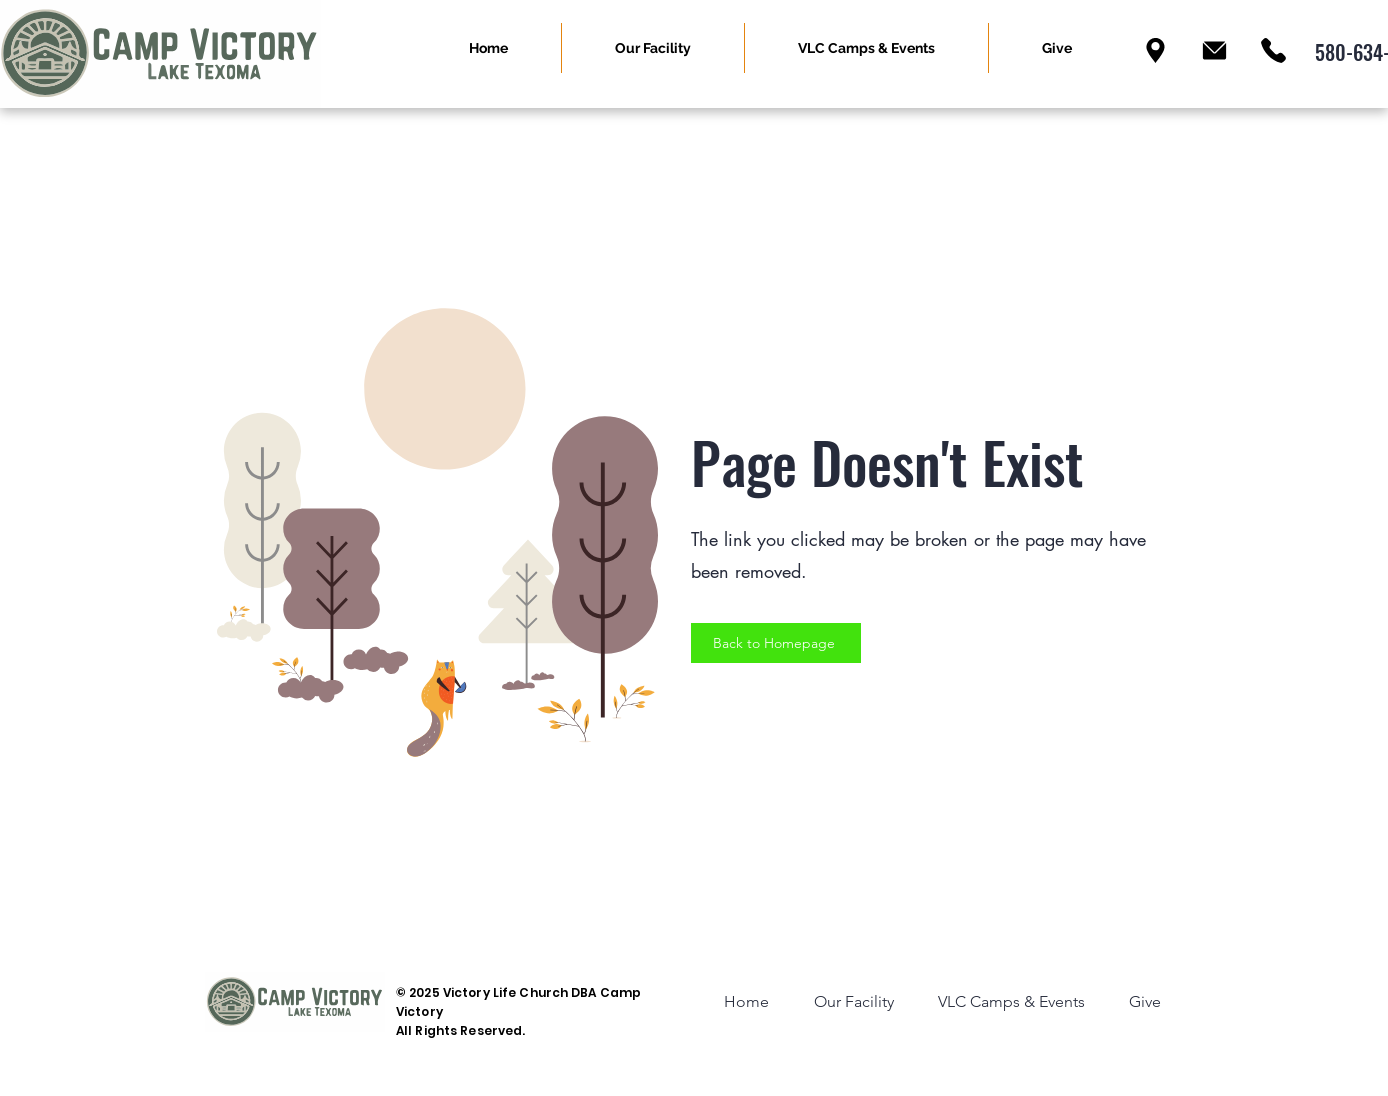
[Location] (1155, 50)
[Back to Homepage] (776, 643)
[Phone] (1273, 50)
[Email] (1214, 50)
